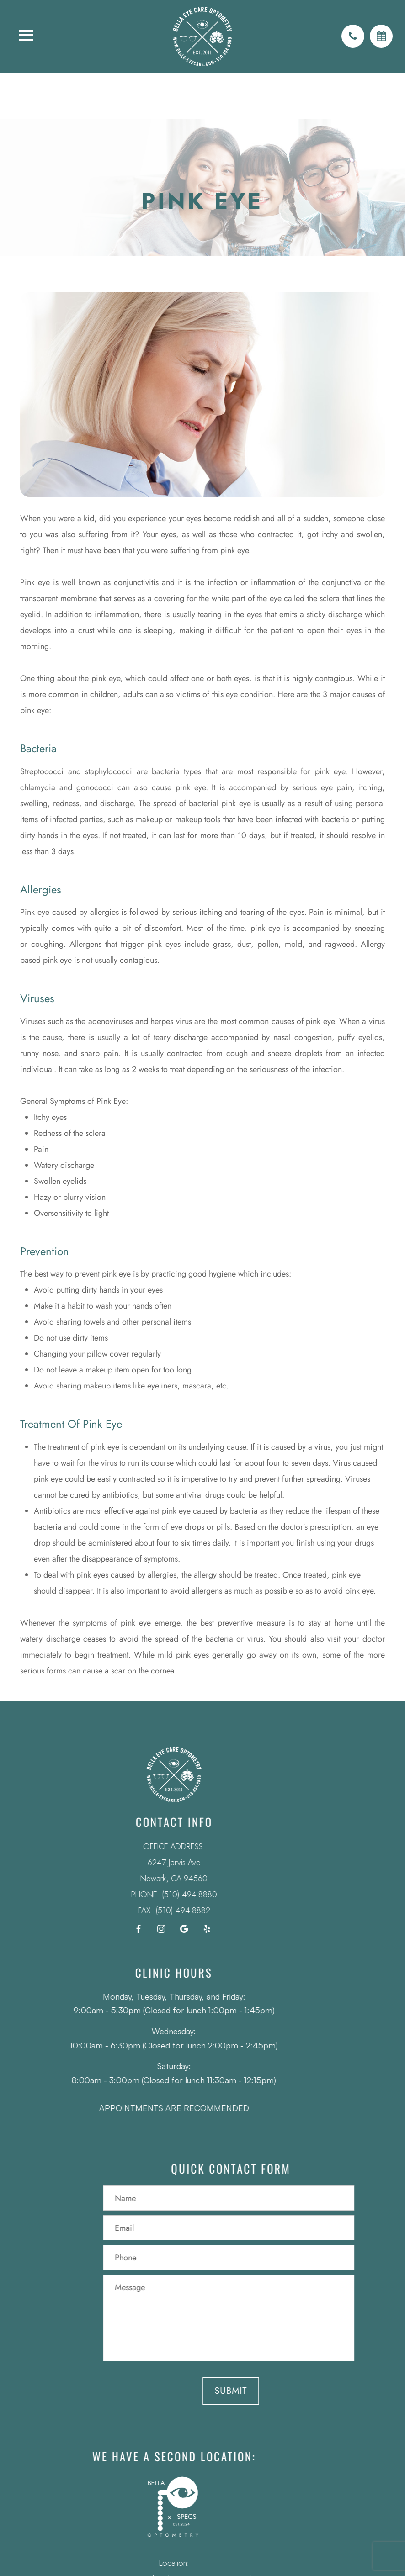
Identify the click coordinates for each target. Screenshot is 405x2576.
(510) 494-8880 (176, 1894)
